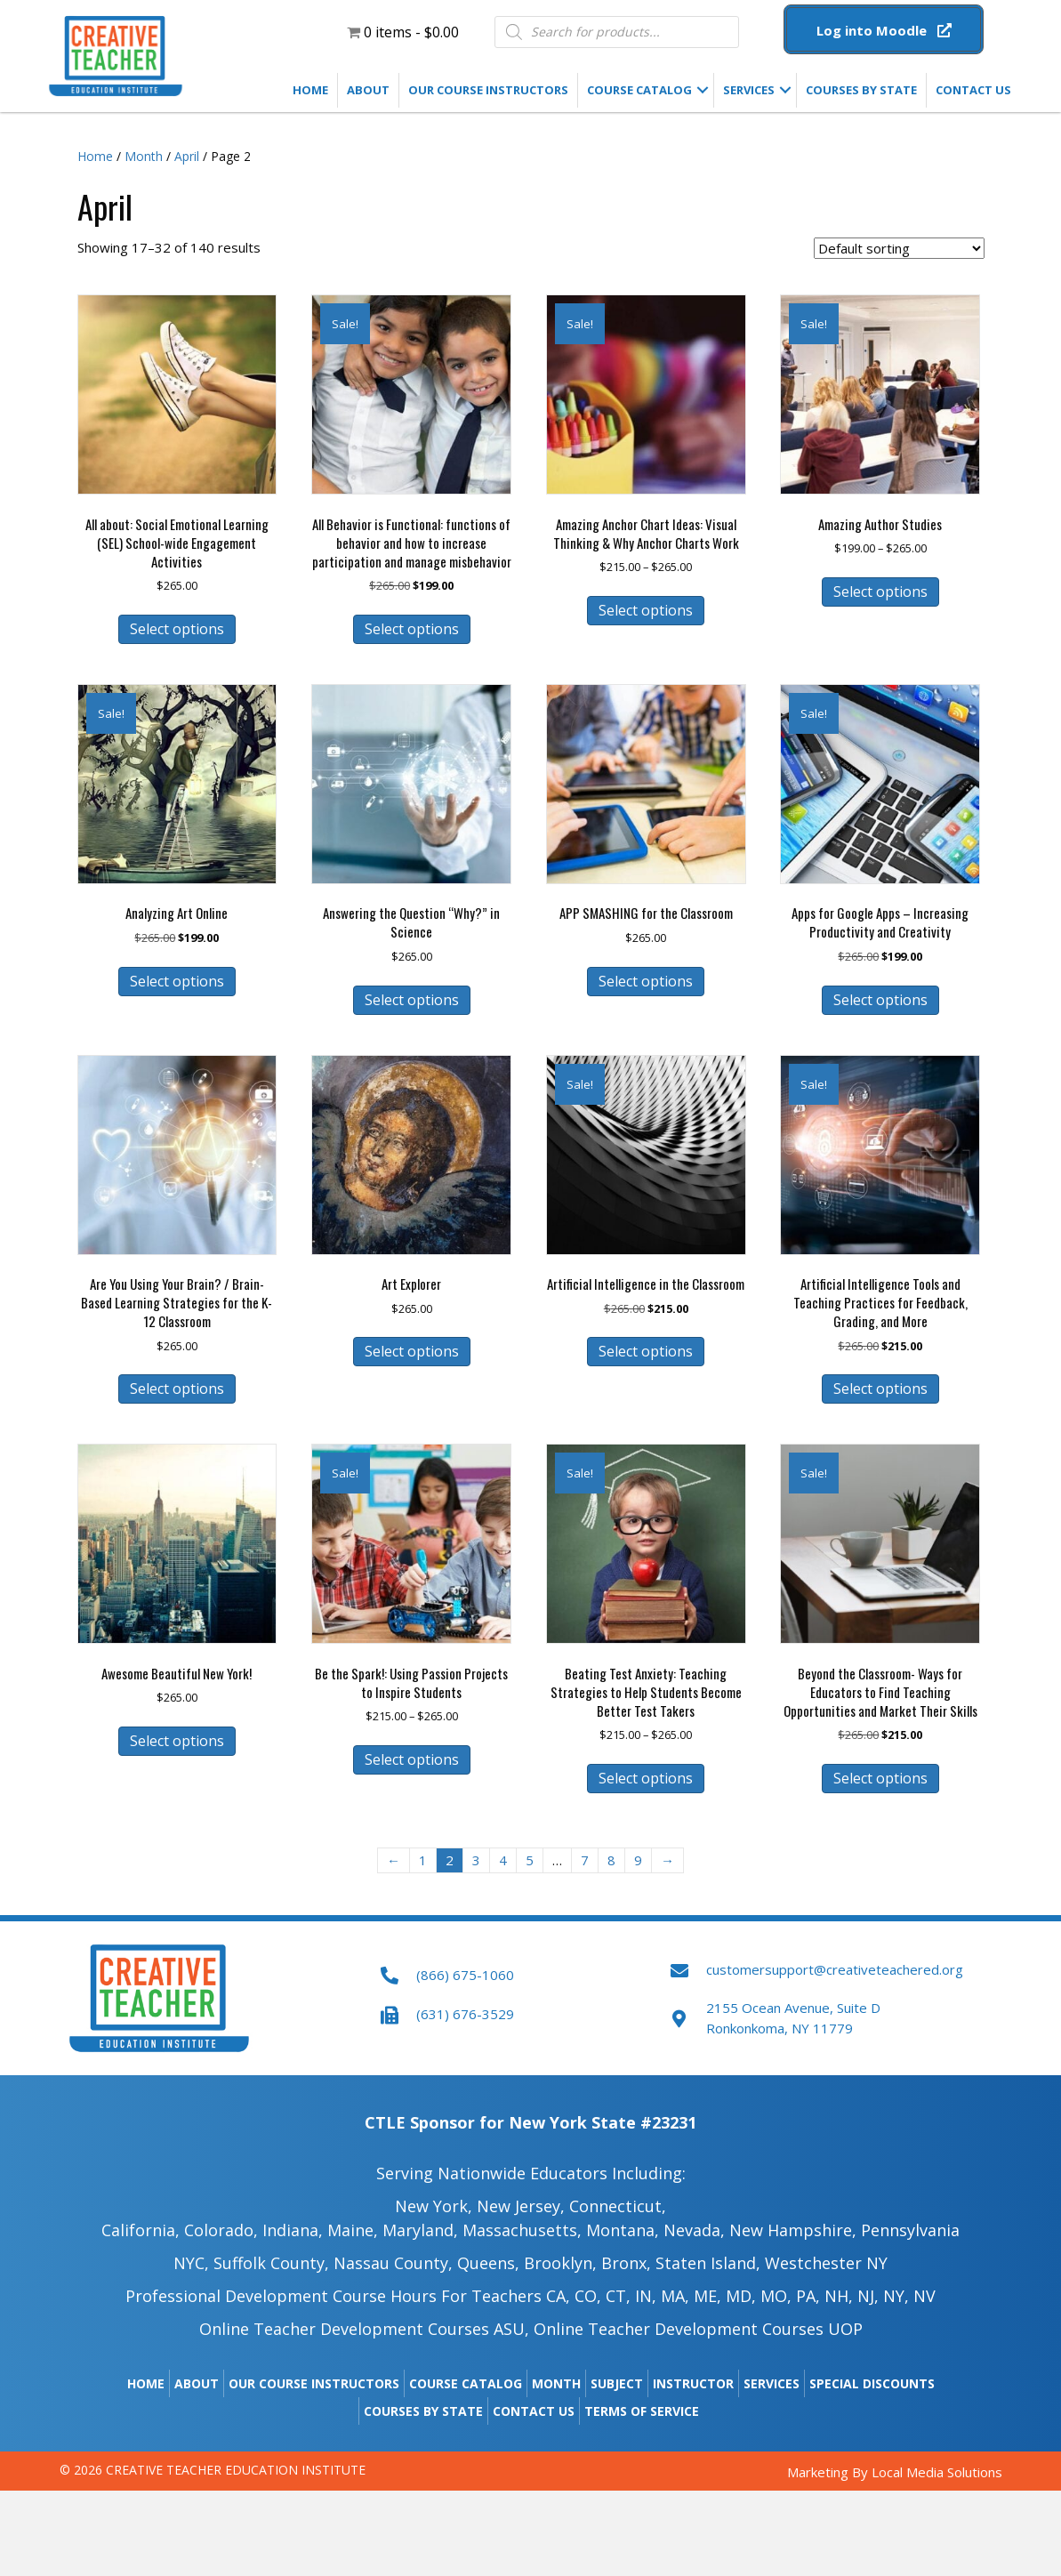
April (186, 156)
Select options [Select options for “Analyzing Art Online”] (177, 981)
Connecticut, (617, 2206)
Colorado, (223, 2230)
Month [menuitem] (556, 2383)
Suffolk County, (271, 2263)
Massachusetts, (522, 2230)
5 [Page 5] (530, 1860)
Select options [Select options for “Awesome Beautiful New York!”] (177, 1741)
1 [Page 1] (423, 1860)
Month (144, 156)
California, (140, 2230)
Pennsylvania (910, 2230)
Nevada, (694, 2230)
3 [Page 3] (476, 1860)
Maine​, (352, 2230)
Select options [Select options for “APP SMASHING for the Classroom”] (646, 981)
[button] (884, 29)
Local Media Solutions (937, 2472)
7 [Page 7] (585, 1860)
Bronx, (626, 2263)
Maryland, (420, 2230)
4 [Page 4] (503, 1860)
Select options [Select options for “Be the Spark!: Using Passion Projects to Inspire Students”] (412, 1759)
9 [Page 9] (638, 1860)
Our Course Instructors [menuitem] (488, 90)
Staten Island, (707, 2263)
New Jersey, (521, 2206)
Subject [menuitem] (617, 2383)
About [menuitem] (368, 90)
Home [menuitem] (310, 90)
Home (95, 156)
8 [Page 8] (611, 1860)
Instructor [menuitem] (693, 2383)
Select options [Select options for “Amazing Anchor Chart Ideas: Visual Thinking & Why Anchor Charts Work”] (646, 610)
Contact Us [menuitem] (973, 90)
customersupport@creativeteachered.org (834, 1969)
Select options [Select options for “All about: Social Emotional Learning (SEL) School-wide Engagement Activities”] (177, 629)
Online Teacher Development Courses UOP (698, 2328)
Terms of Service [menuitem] (641, 2411)
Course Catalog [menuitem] (639, 90)
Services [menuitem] (749, 90)
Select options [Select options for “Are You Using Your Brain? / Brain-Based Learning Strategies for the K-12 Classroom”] (177, 1388)
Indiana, (292, 2230)
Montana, (622, 2230)
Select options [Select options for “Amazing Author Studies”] (880, 591)
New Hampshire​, (792, 2230)
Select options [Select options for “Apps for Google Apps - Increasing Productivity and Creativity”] (880, 1000)
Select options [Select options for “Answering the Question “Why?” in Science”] (412, 1000)
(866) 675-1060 (465, 1975)
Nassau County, (393, 2263)
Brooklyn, (560, 2263)
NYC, (191, 2263)
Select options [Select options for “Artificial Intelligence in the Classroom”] (646, 1351)
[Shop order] (899, 248)
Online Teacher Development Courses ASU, (364, 2328)
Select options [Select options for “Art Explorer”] (412, 1351)
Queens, (488, 2263)
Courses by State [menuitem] (861, 90)
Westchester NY (826, 2263)
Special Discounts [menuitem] (872, 2383)
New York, (433, 2206)
